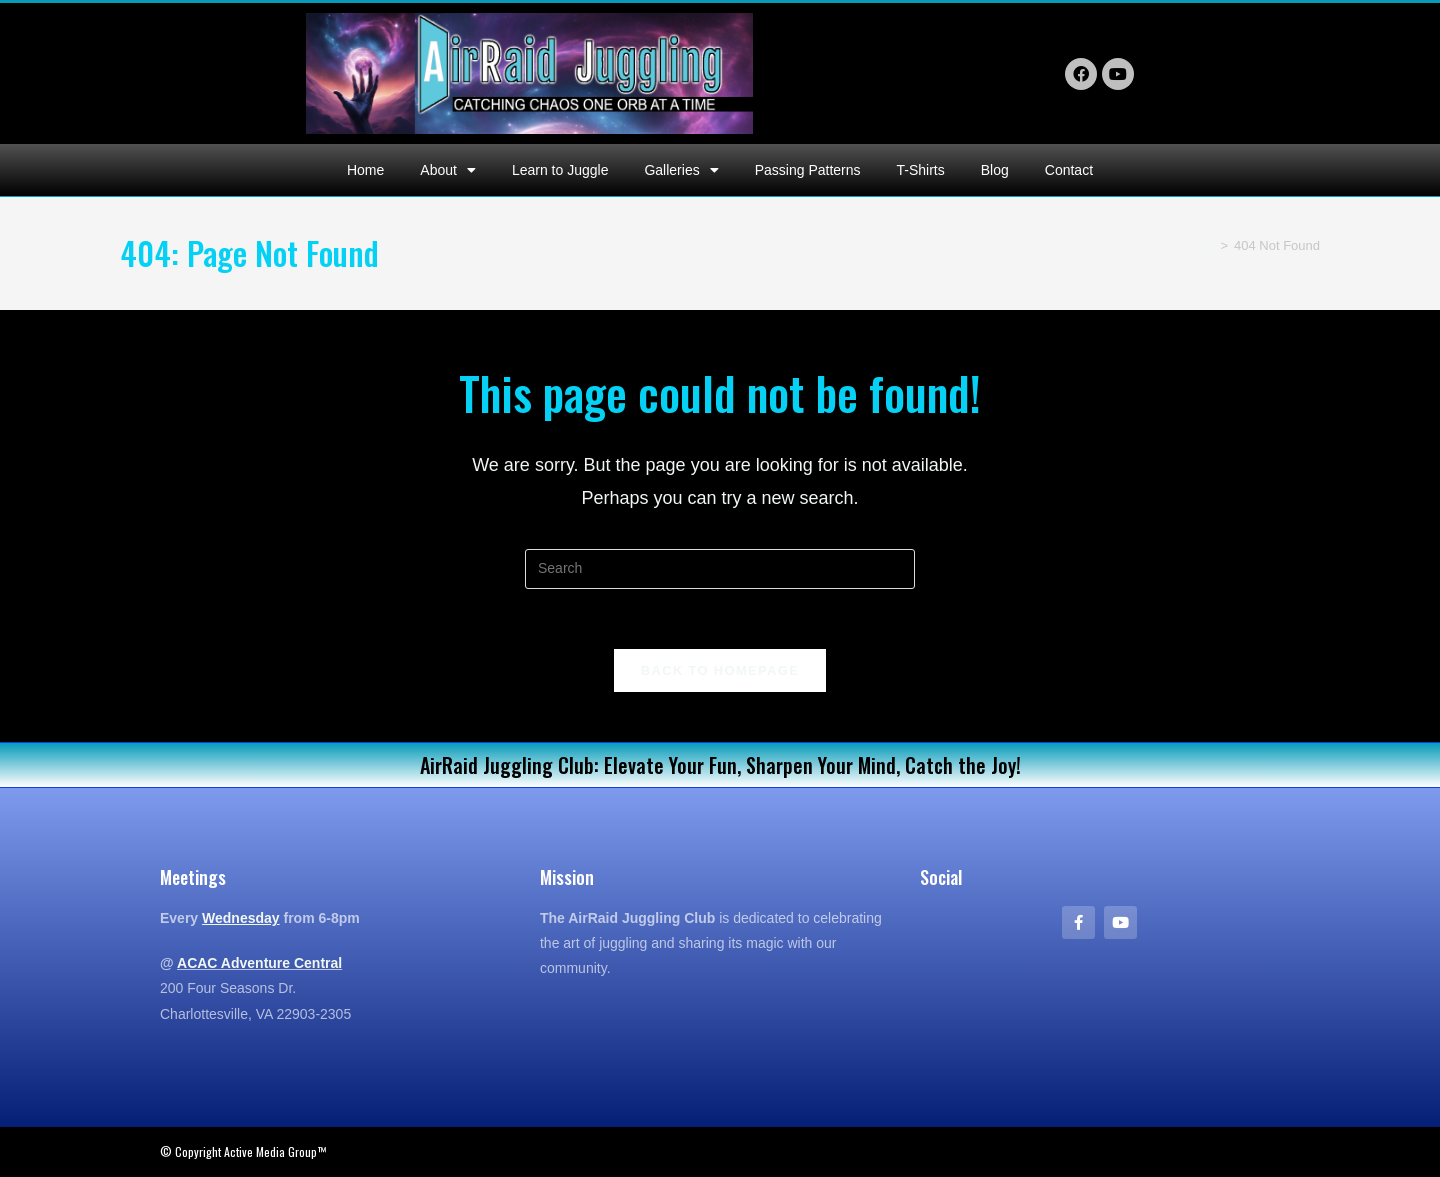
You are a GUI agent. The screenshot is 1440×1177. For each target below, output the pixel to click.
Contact (1069, 170)
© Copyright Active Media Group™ (243, 1151)
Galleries (681, 170)
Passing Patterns (808, 170)
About (448, 170)
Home (365, 170)
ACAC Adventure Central (259, 963)
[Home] (1207, 245)
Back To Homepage (720, 670)
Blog (995, 170)
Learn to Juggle (560, 170)
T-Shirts (921, 170)
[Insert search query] (720, 569)
